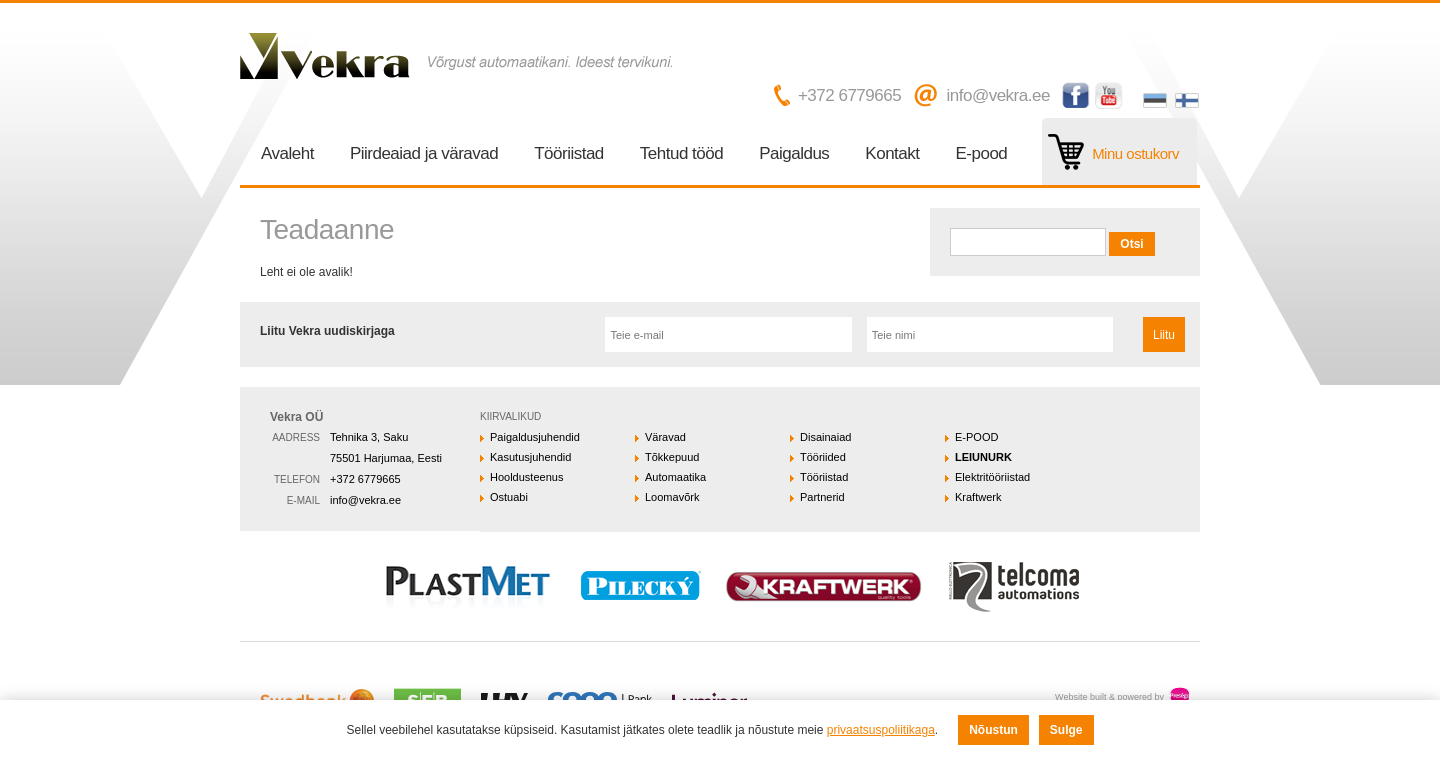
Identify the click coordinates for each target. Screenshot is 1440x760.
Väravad (665, 437)
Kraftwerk (978, 497)
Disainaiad (825, 437)
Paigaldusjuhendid (535, 437)
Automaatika (675, 477)
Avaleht (287, 153)
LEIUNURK (983, 457)
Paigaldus (794, 153)
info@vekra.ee (997, 95)
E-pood (982, 153)
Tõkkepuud (672, 457)
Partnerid (822, 497)
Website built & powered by (1109, 697)
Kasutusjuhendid (530, 457)
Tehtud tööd (681, 153)
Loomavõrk (672, 497)
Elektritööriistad (992, 477)
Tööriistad (569, 153)
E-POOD (976, 437)
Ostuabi (509, 497)
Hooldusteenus (526, 477)
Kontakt (892, 153)
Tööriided (823, 457)
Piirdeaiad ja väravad (424, 153)
